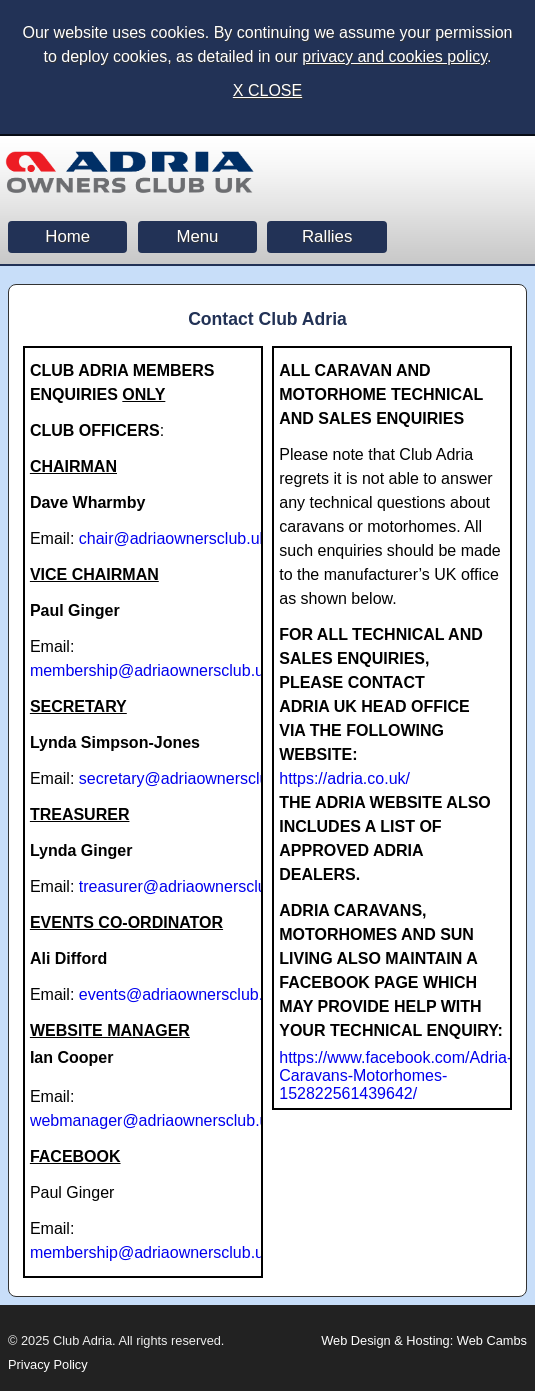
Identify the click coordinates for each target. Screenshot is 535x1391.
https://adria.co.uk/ (344, 778)
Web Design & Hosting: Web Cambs (424, 1340)
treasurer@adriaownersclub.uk (188, 886)
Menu (197, 236)
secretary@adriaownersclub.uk (189, 778)
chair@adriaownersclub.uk (173, 538)
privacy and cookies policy (394, 56)
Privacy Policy (48, 1364)
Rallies (327, 236)
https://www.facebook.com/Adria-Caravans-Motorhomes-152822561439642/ (395, 1075)
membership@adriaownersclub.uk (151, 670)
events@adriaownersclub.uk (179, 994)
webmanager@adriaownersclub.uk (153, 1120)
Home (67, 236)
